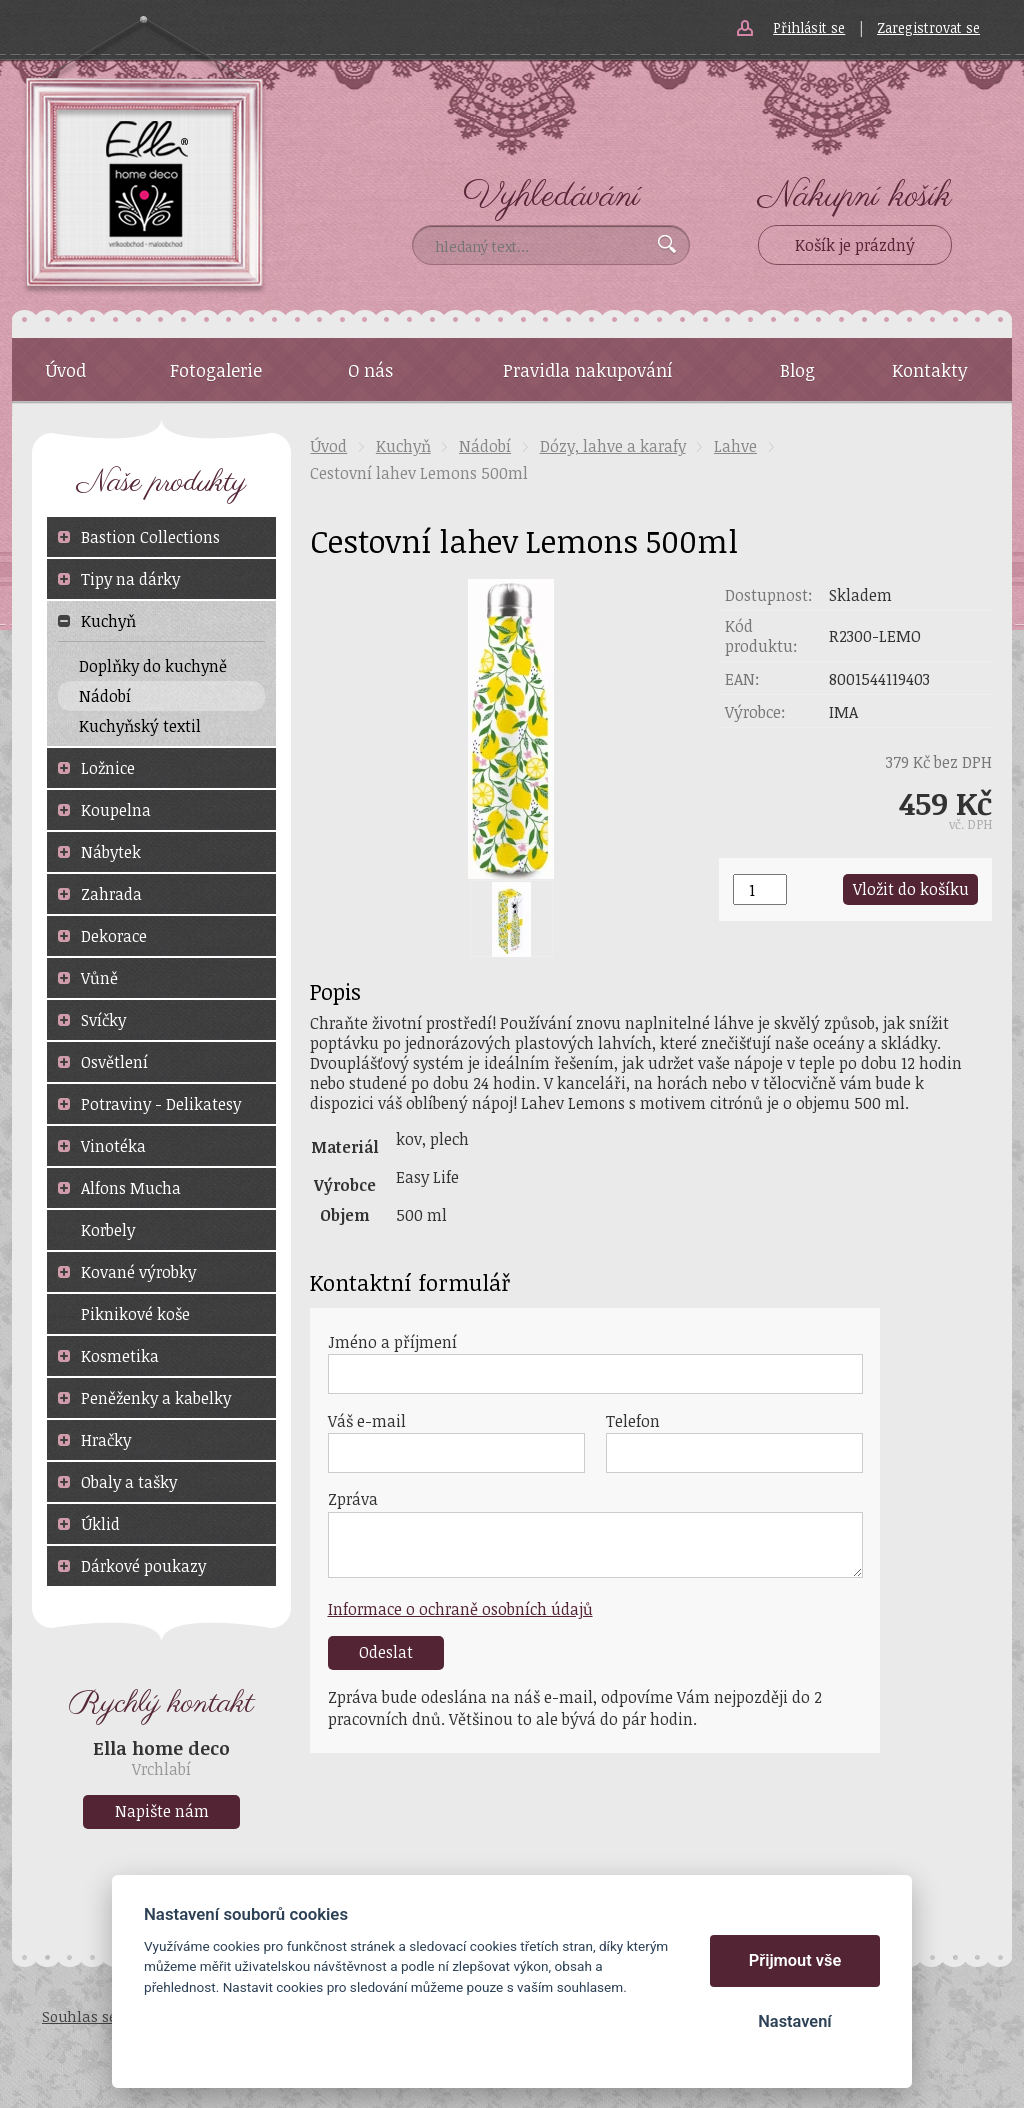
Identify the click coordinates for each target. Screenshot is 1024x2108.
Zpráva (353, 1499)
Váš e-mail (367, 1421)
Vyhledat (667, 244)
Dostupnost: (769, 595)
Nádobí (485, 446)
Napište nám (162, 1811)
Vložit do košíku (911, 889)
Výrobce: (755, 712)
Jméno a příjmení (392, 1342)
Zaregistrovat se (928, 27)
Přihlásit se (809, 27)
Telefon (633, 1421)
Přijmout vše (795, 1960)
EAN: (742, 679)
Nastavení (794, 2021)
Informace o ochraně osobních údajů (460, 1609)
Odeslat (386, 1652)
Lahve (735, 446)
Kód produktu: (761, 636)
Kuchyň (403, 446)
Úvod (328, 446)
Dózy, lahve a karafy (613, 446)
